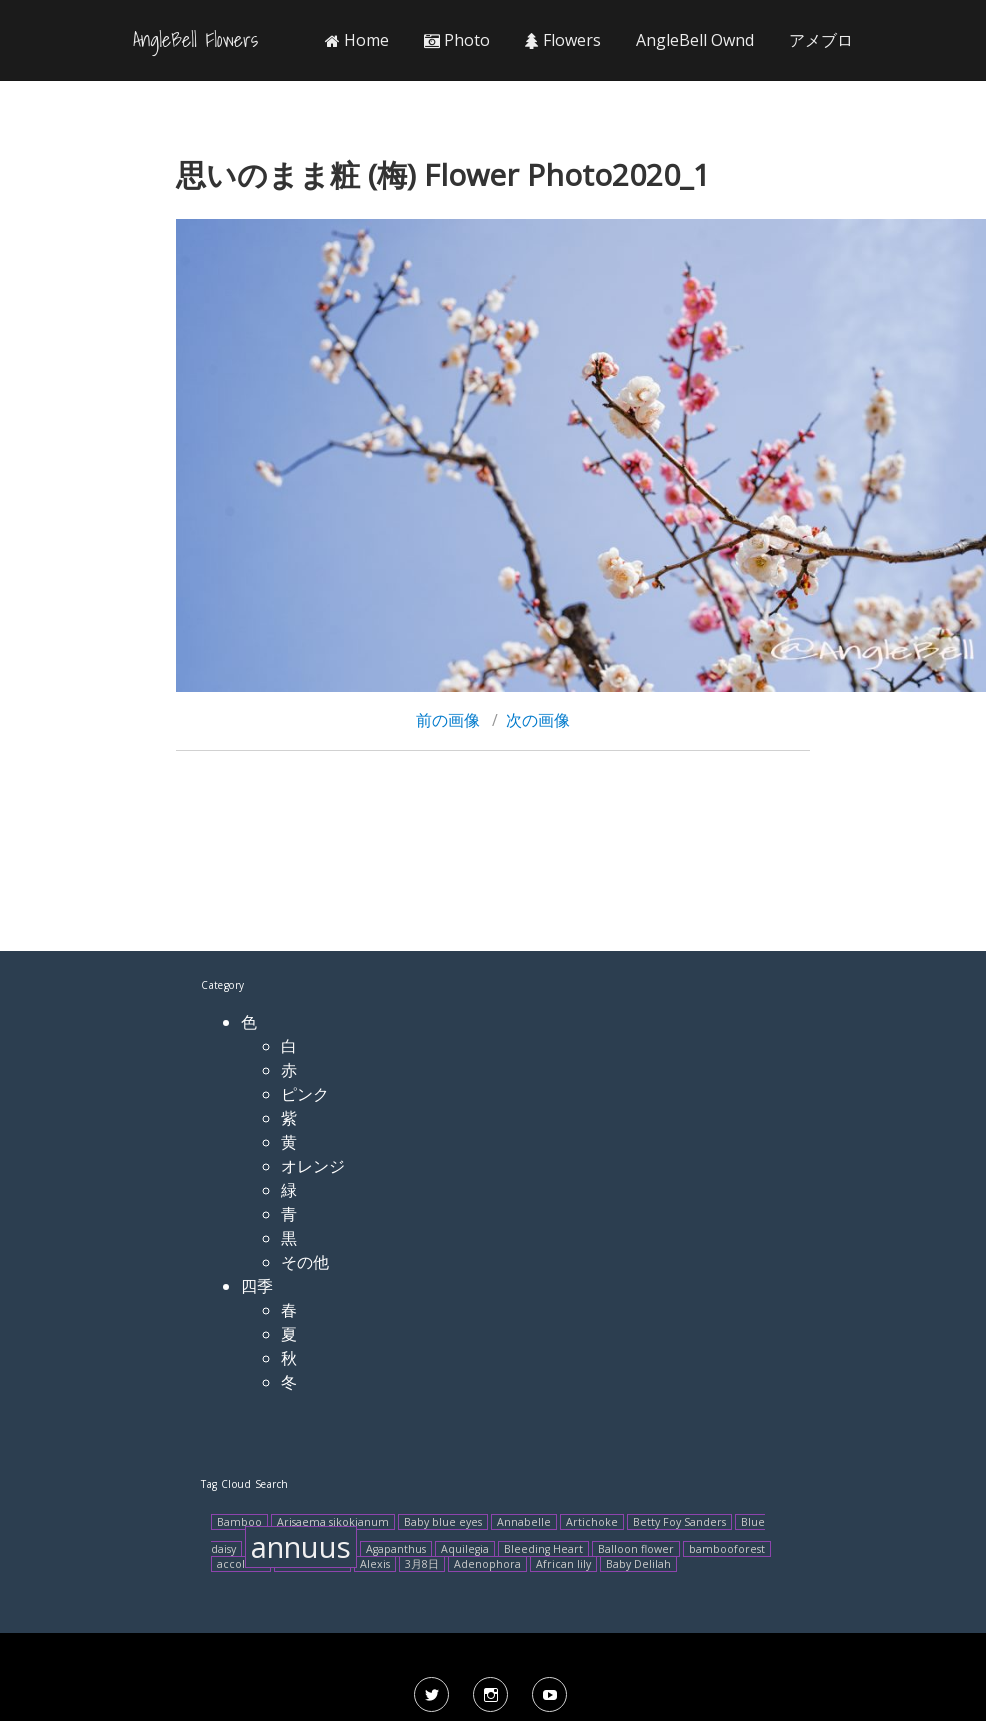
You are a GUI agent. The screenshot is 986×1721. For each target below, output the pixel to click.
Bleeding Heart (543, 1549)
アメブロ (821, 40)
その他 (305, 1262)
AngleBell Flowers (195, 40)
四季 (257, 1286)
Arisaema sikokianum (333, 1522)
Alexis (375, 1564)
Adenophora (487, 1564)
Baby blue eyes (443, 1522)
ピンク (305, 1094)
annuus (301, 1547)
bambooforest (727, 1549)
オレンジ (313, 1166)
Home (357, 40)
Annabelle (524, 1522)
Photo (457, 40)
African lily (563, 1564)
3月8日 (422, 1564)
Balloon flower (636, 1549)
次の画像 (538, 720)
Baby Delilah (638, 1564)
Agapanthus (396, 1549)
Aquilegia (465, 1549)
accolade (241, 1564)
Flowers (563, 40)
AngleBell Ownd (695, 40)
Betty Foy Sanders (679, 1522)
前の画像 (448, 720)
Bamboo (239, 1522)
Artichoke (592, 1522)
